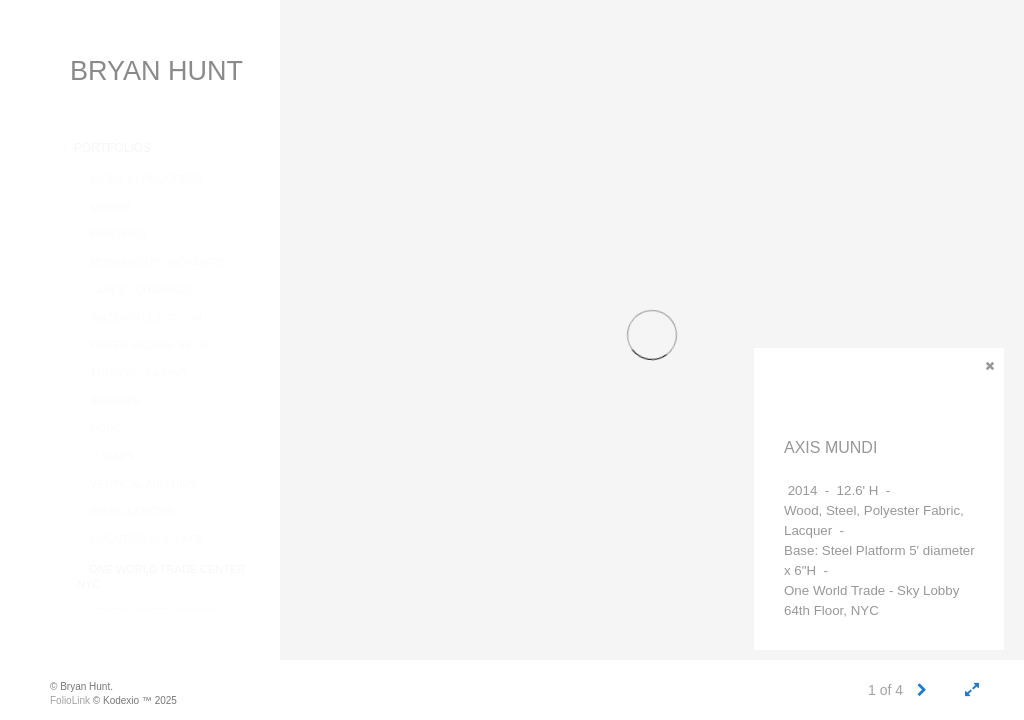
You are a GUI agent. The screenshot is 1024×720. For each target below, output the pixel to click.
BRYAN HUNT (156, 71)
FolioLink (70, 700)
